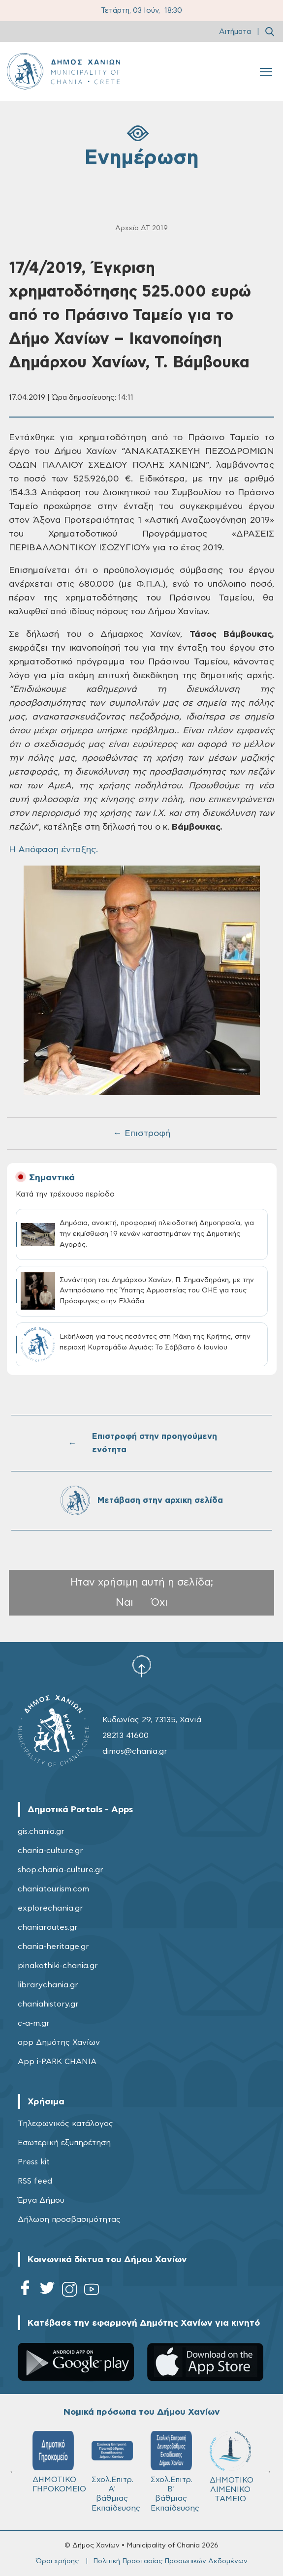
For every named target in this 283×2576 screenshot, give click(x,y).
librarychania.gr (48, 1985)
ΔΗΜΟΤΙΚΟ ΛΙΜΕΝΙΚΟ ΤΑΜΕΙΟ (231, 2467)
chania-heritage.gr (53, 1946)
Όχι (159, 1602)
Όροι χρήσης (57, 2561)
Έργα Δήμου (41, 2200)
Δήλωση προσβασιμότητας (69, 2219)
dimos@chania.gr (134, 1751)
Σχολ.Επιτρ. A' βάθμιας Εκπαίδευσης (116, 2471)
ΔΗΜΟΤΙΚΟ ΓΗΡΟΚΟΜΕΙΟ (57, 2462)
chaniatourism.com (53, 1889)
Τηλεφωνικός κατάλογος (65, 2123)
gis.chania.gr (41, 1831)
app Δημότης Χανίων (59, 2042)
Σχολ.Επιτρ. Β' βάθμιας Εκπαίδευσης (175, 2471)
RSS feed (35, 2181)
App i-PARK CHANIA (57, 2062)
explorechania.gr (50, 1908)
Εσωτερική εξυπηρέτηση (64, 2143)
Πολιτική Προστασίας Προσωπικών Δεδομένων (170, 2561)
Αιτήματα (235, 31)
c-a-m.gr (34, 2023)
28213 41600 (125, 1735)
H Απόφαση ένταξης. (53, 849)
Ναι (124, 1602)
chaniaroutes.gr (48, 1927)
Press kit (34, 2162)
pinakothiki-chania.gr (58, 1966)
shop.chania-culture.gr (60, 1870)
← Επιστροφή (141, 1133)
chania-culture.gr (50, 1851)
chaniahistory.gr (48, 2004)
